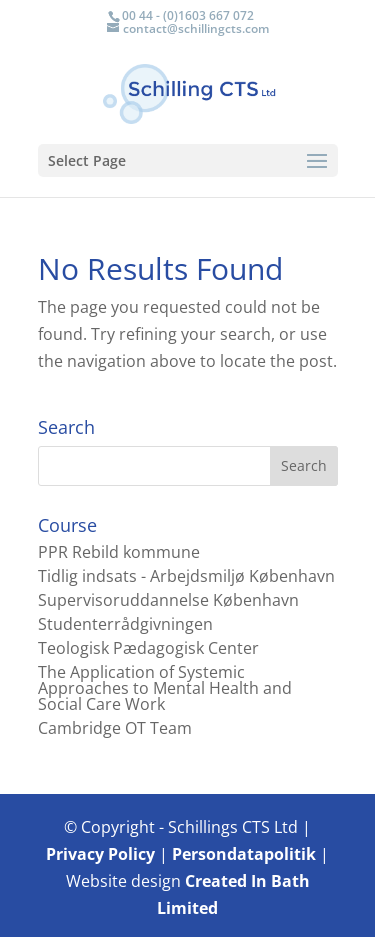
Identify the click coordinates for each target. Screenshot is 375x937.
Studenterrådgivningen (125, 624)
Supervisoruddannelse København (168, 600)
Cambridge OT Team (115, 728)
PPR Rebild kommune (119, 552)
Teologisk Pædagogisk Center (148, 648)
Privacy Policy (100, 854)
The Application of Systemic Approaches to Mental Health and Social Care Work (165, 688)
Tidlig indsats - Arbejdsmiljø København (186, 576)
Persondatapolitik (244, 854)
